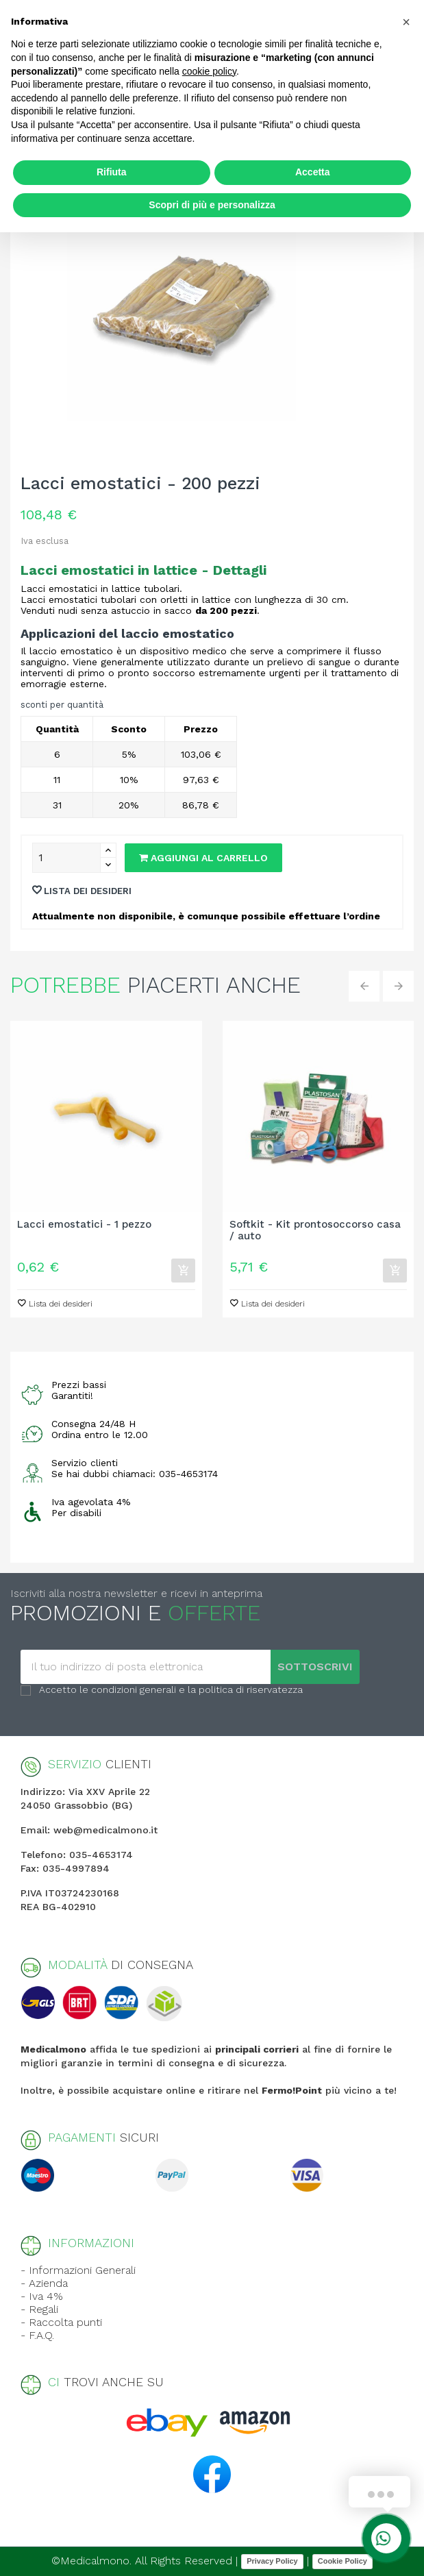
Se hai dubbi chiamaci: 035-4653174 (134, 1473)
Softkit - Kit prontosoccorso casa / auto (315, 1230)
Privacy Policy (272, 2561)
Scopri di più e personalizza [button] (212, 204)
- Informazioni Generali (78, 2270)
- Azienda (44, 2283)
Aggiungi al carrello (203, 857)
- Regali (39, 2309)
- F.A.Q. (37, 2335)
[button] (406, 22)
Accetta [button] (312, 171)
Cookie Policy (342, 2561)
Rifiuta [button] (112, 171)
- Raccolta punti (61, 2322)
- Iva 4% (42, 2296)
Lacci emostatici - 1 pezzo (84, 1224)
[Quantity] (66, 858)
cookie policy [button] (209, 71)
